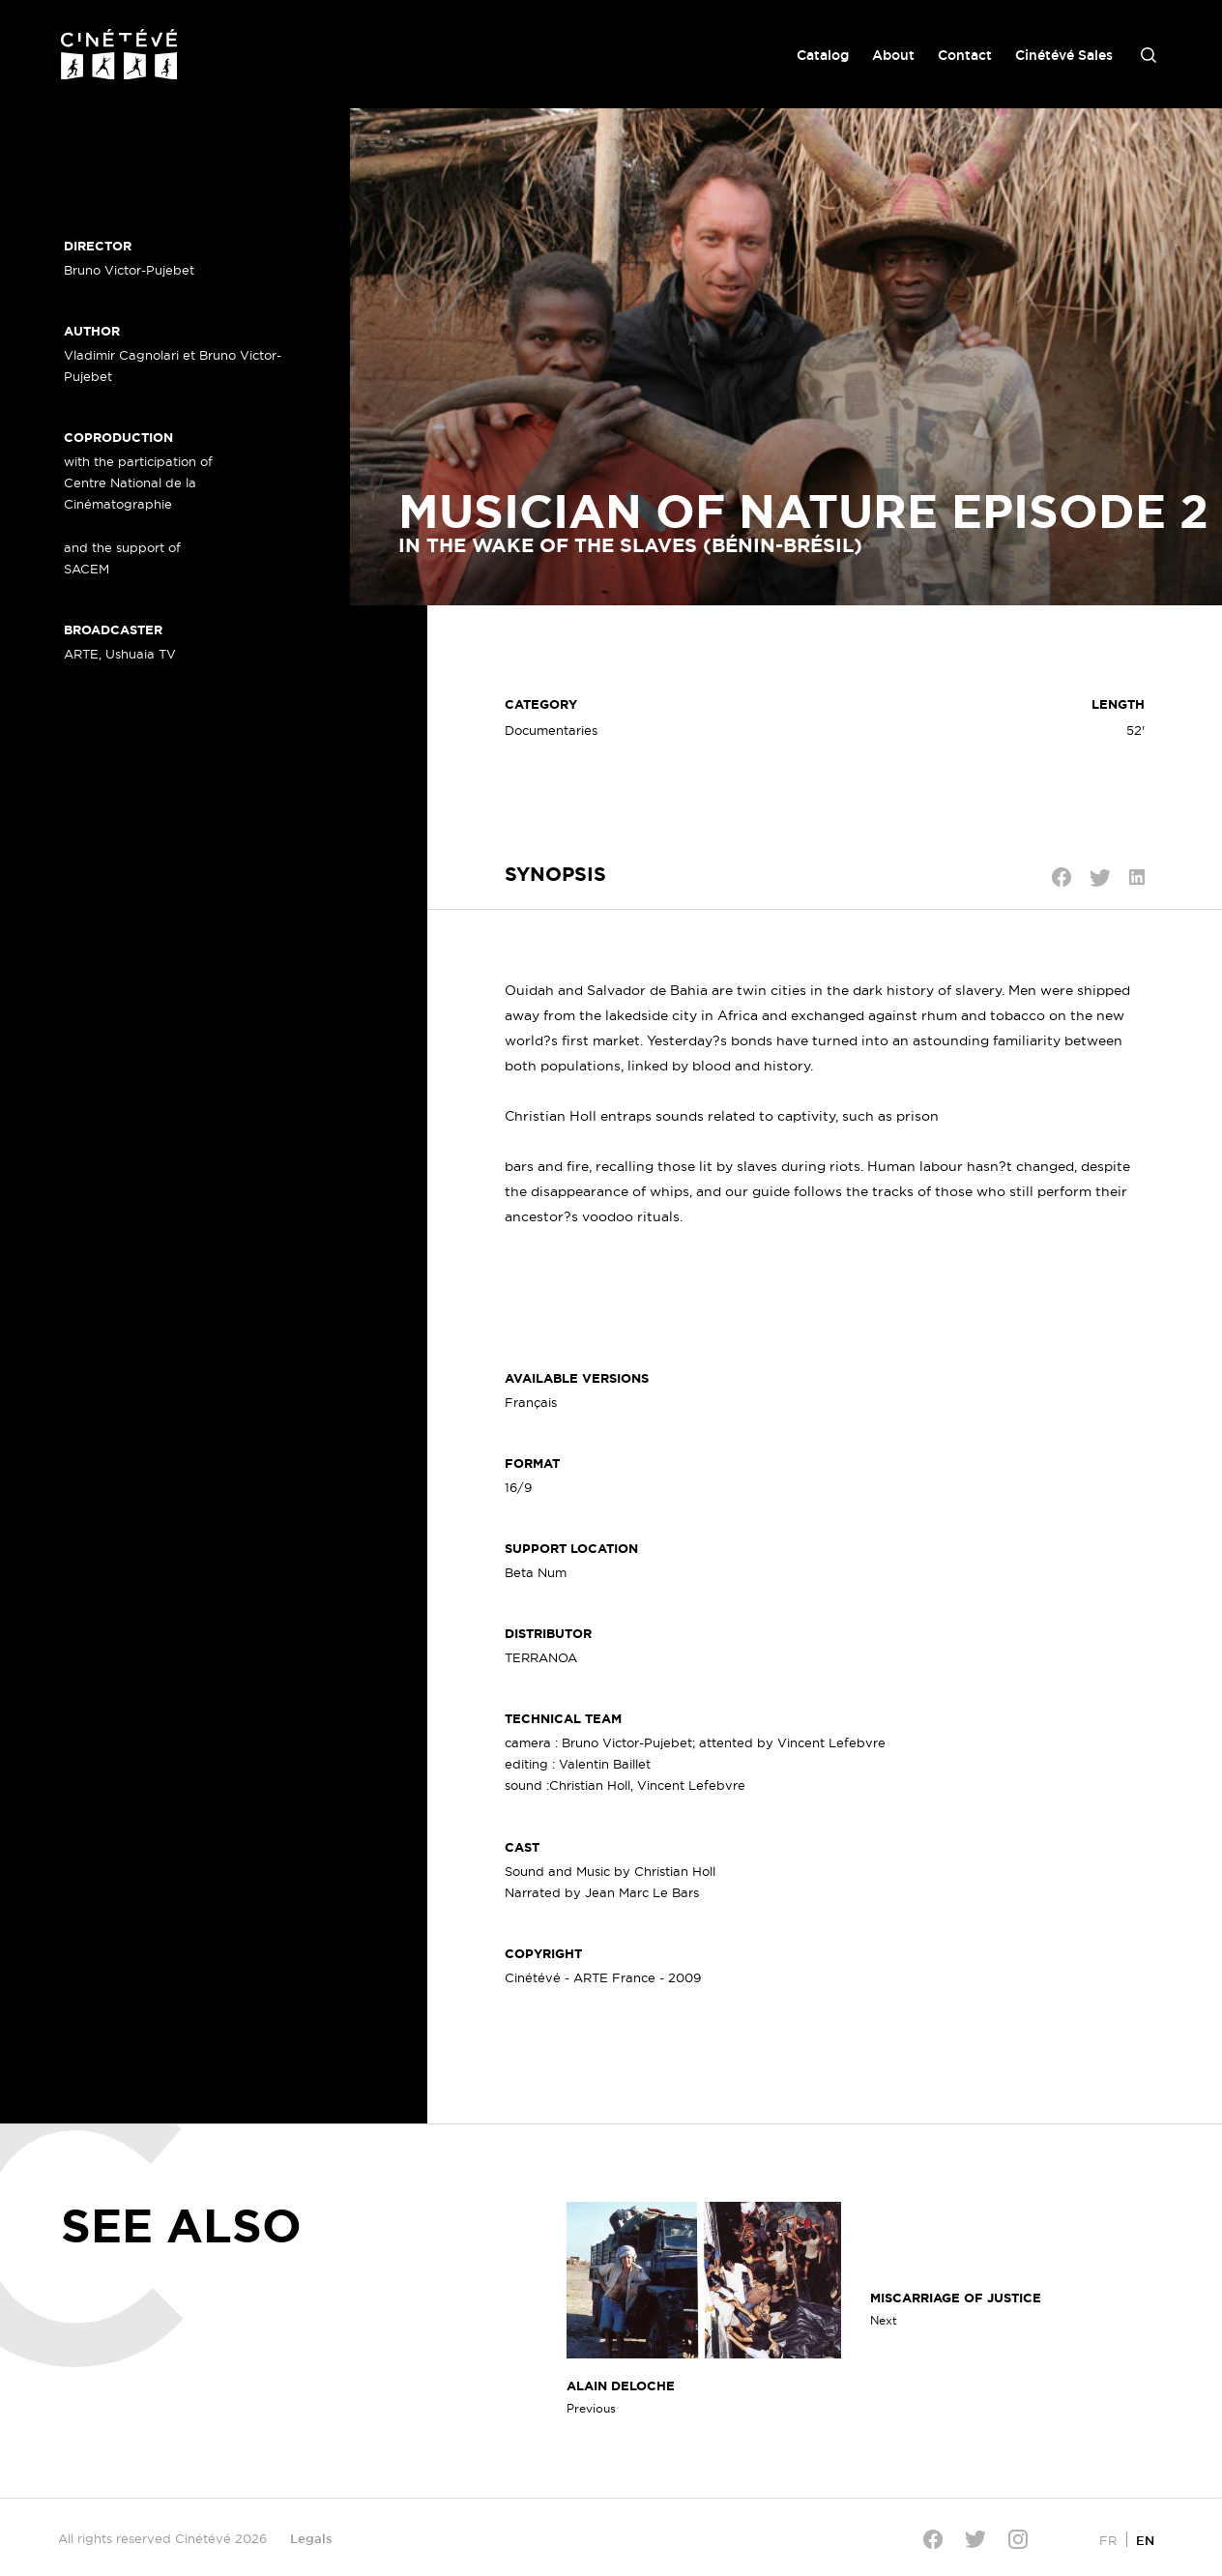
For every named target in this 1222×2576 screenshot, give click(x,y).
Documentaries (551, 730)
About (893, 55)
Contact (965, 55)
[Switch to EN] (1145, 2540)
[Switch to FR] (1108, 2540)
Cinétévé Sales (1064, 55)
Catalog (823, 55)
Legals (311, 2538)
